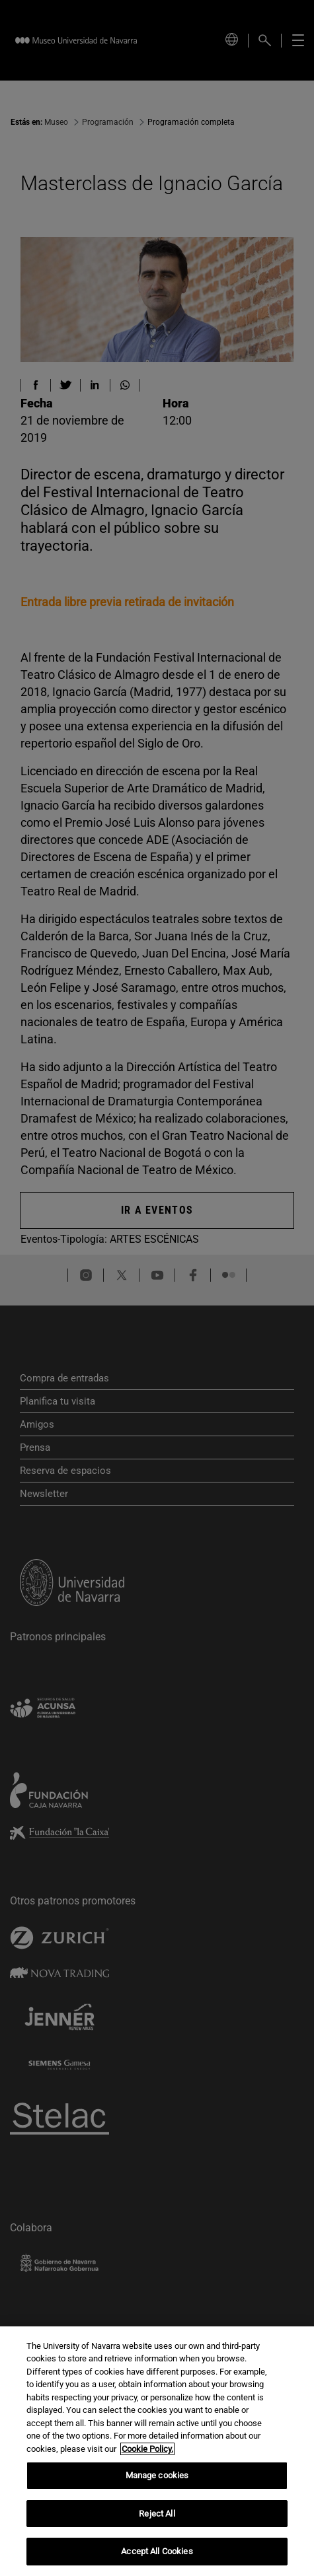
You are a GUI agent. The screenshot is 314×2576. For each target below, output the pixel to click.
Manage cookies (157, 2475)
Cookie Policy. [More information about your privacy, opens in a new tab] (147, 2449)
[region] (157, 2451)
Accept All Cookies (156, 2551)
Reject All (157, 2514)
